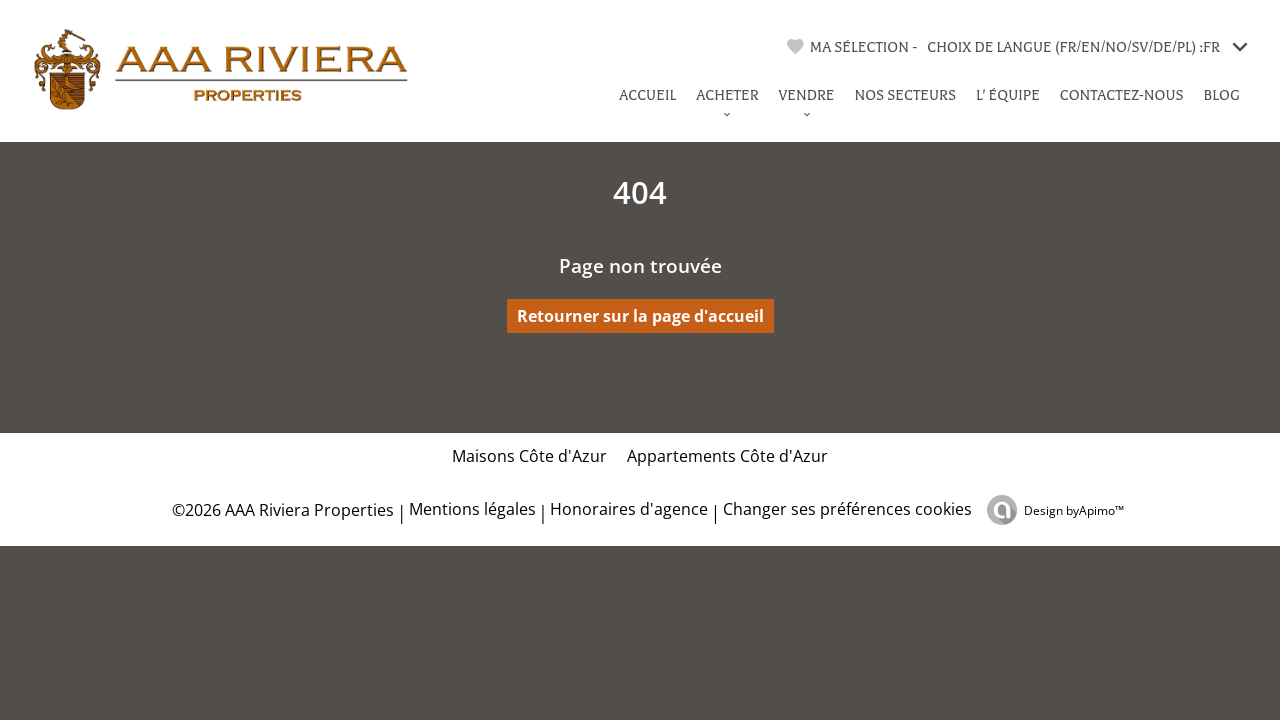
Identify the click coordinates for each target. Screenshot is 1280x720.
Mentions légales (472, 509)
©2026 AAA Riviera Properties (281, 510)
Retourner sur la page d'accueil (640, 316)
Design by (1074, 510)
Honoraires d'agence (629, 509)
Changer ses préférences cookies (847, 509)
